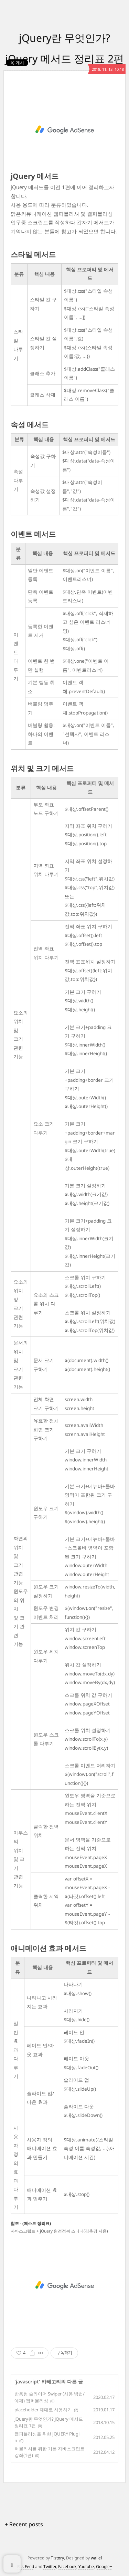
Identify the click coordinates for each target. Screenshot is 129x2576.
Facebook (67, 2566)
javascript (27, 2381)
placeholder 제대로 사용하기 (43, 2410)
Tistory (57, 2558)
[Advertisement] (64, 129)
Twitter (49, 2566)
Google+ (104, 2566)
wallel (96, 2558)
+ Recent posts (24, 2524)
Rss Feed (25, 2566)
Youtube (86, 2566)
